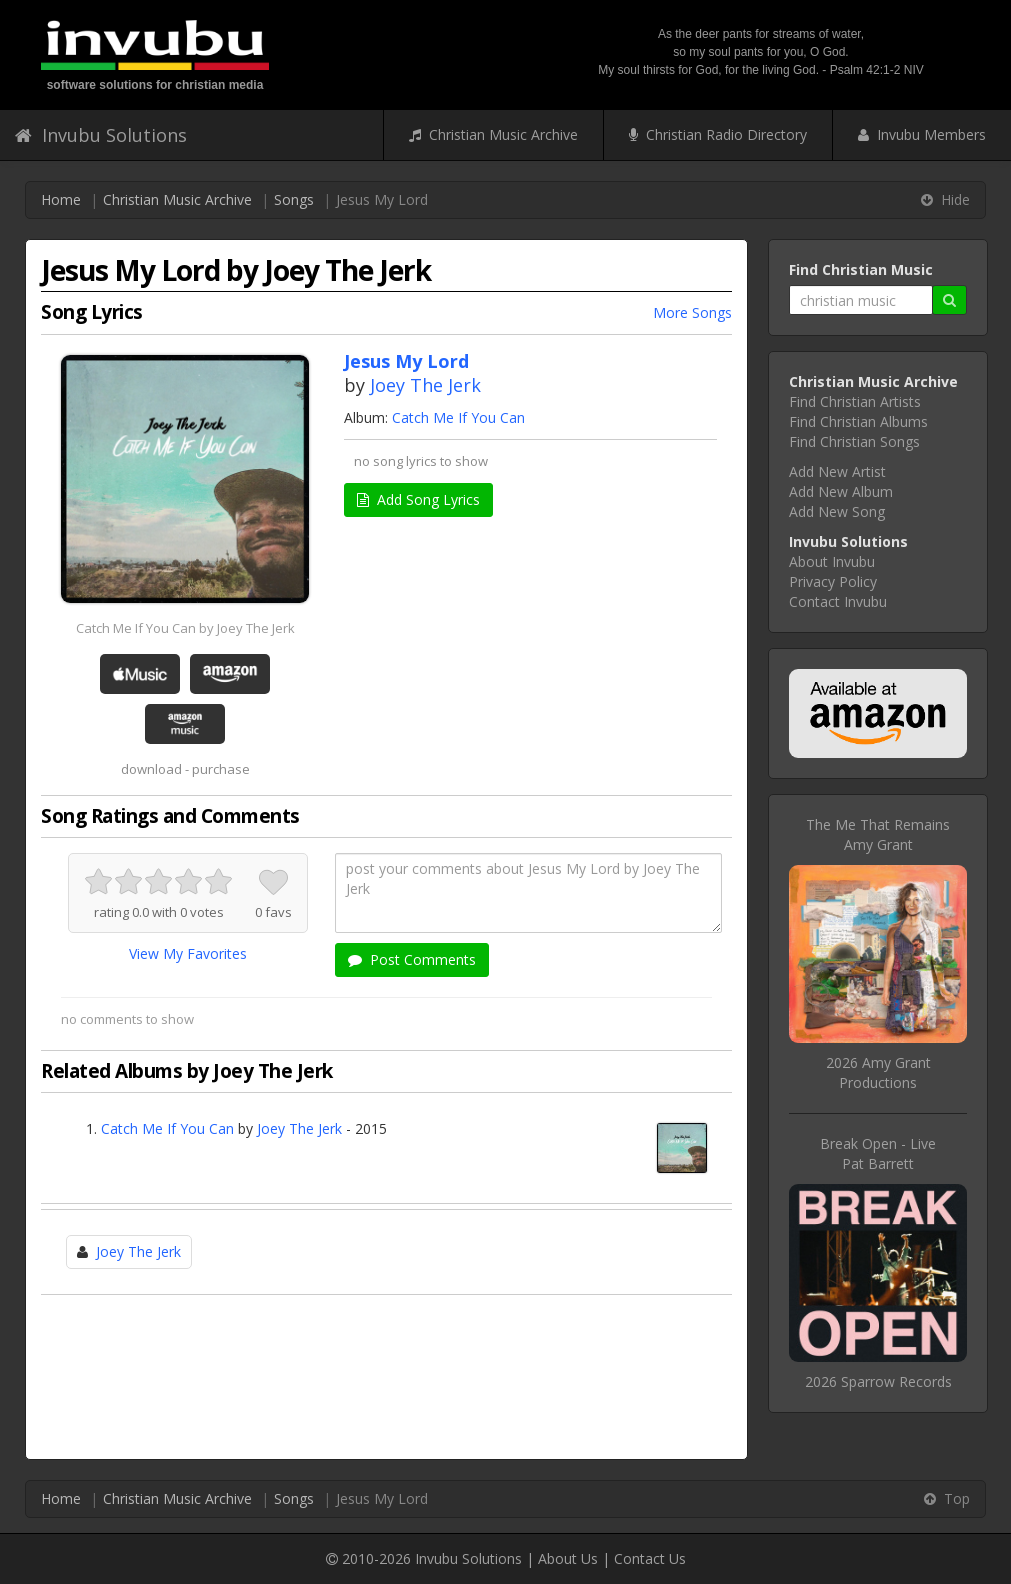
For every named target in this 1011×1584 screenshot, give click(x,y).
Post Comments (412, 959)
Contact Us (650, 1558)
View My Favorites (188, 953)
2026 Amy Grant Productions (878, 1072)
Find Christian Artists (855, 401)
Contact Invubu (838, 601)
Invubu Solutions (101, 135)
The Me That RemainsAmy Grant (878, 834)
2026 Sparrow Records (878, 1381)
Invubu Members (922, 134)
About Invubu (832, 561)
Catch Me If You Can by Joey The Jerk (185, 628)
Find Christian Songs (854, 441)
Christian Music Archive (493, 134)
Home (61, 199)
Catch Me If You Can (458, 417)
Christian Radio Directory (718, 134)
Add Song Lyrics (418, 499)
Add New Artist (837, 471)
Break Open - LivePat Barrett (878, 1153)
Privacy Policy (833, 581)
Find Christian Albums (858, 421)
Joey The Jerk (425, 385)
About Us (568, 1558)
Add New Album (841, 491)
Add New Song (837, 511)
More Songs (692, 312)
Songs (294, 199)
